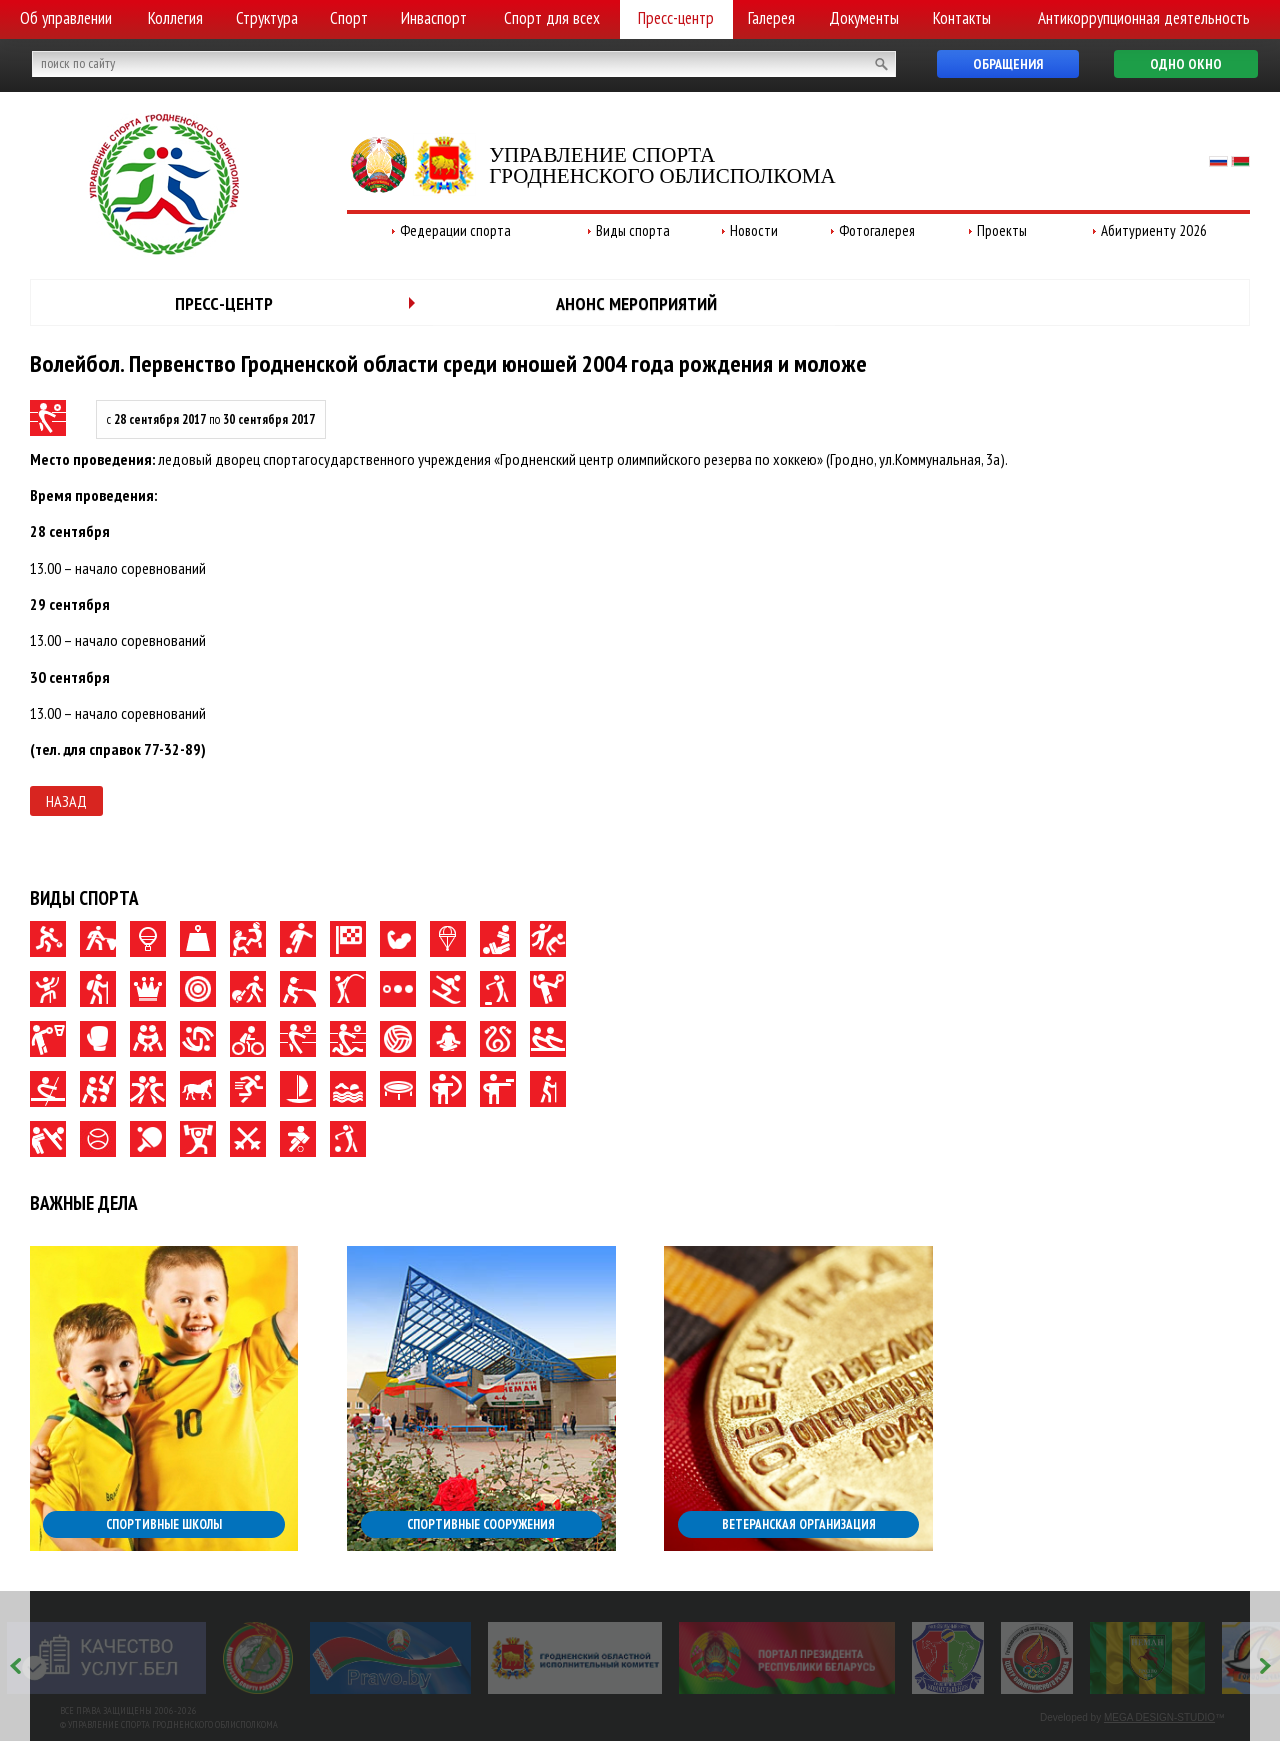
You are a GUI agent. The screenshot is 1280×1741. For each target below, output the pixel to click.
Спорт (349, 18)
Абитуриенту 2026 (1154, 230)
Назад (66, 801)
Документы (864, 18)
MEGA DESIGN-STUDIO (1159, 1717)
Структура (267, 18)
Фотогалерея (877, 230)
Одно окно (1186, 64)
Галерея (771, 18)
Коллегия (175, 18)
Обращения (1008, 64)
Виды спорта (633, 230)
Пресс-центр (676, 18)
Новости (754, 230)
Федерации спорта (455, 230)
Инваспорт (434, 18)
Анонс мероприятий (636, 303)
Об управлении (66, 18)
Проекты (1002, 230)
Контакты (962, 18)
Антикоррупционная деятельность (1144, 18)
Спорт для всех (552, 18)
